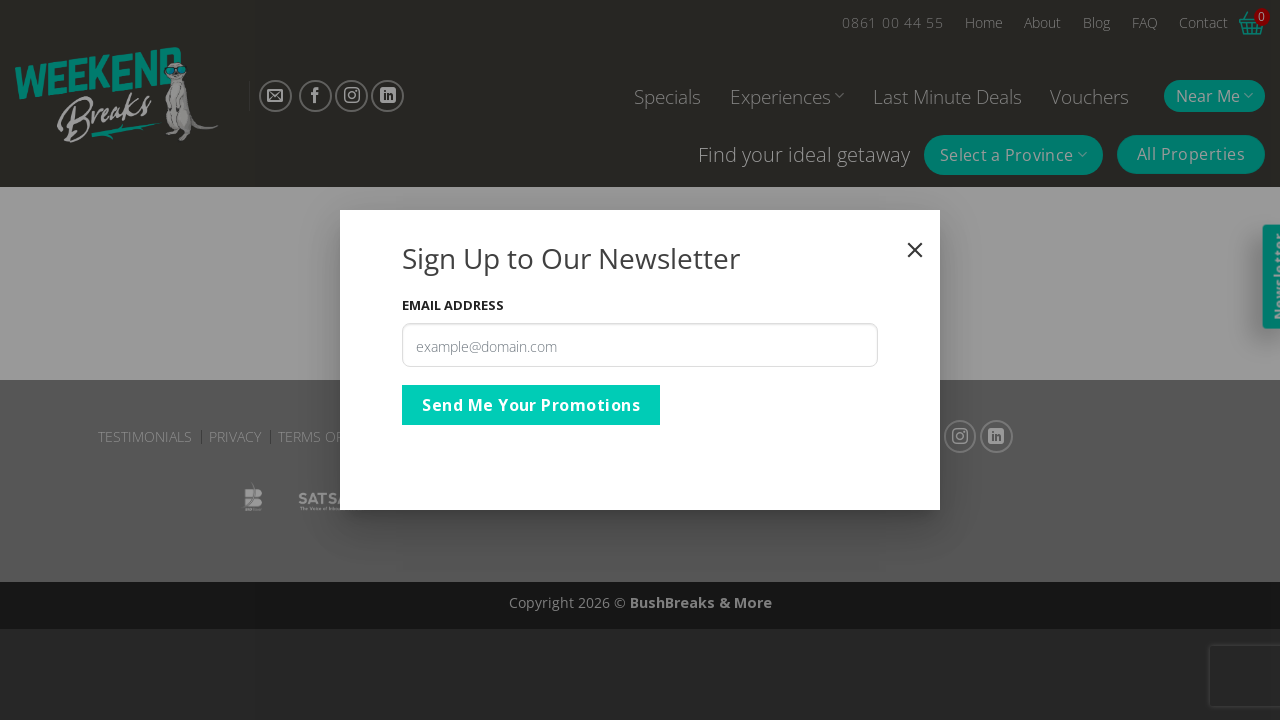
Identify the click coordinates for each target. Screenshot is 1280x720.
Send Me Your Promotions (531, 405)
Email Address (453, 305)
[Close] (915, 250)
